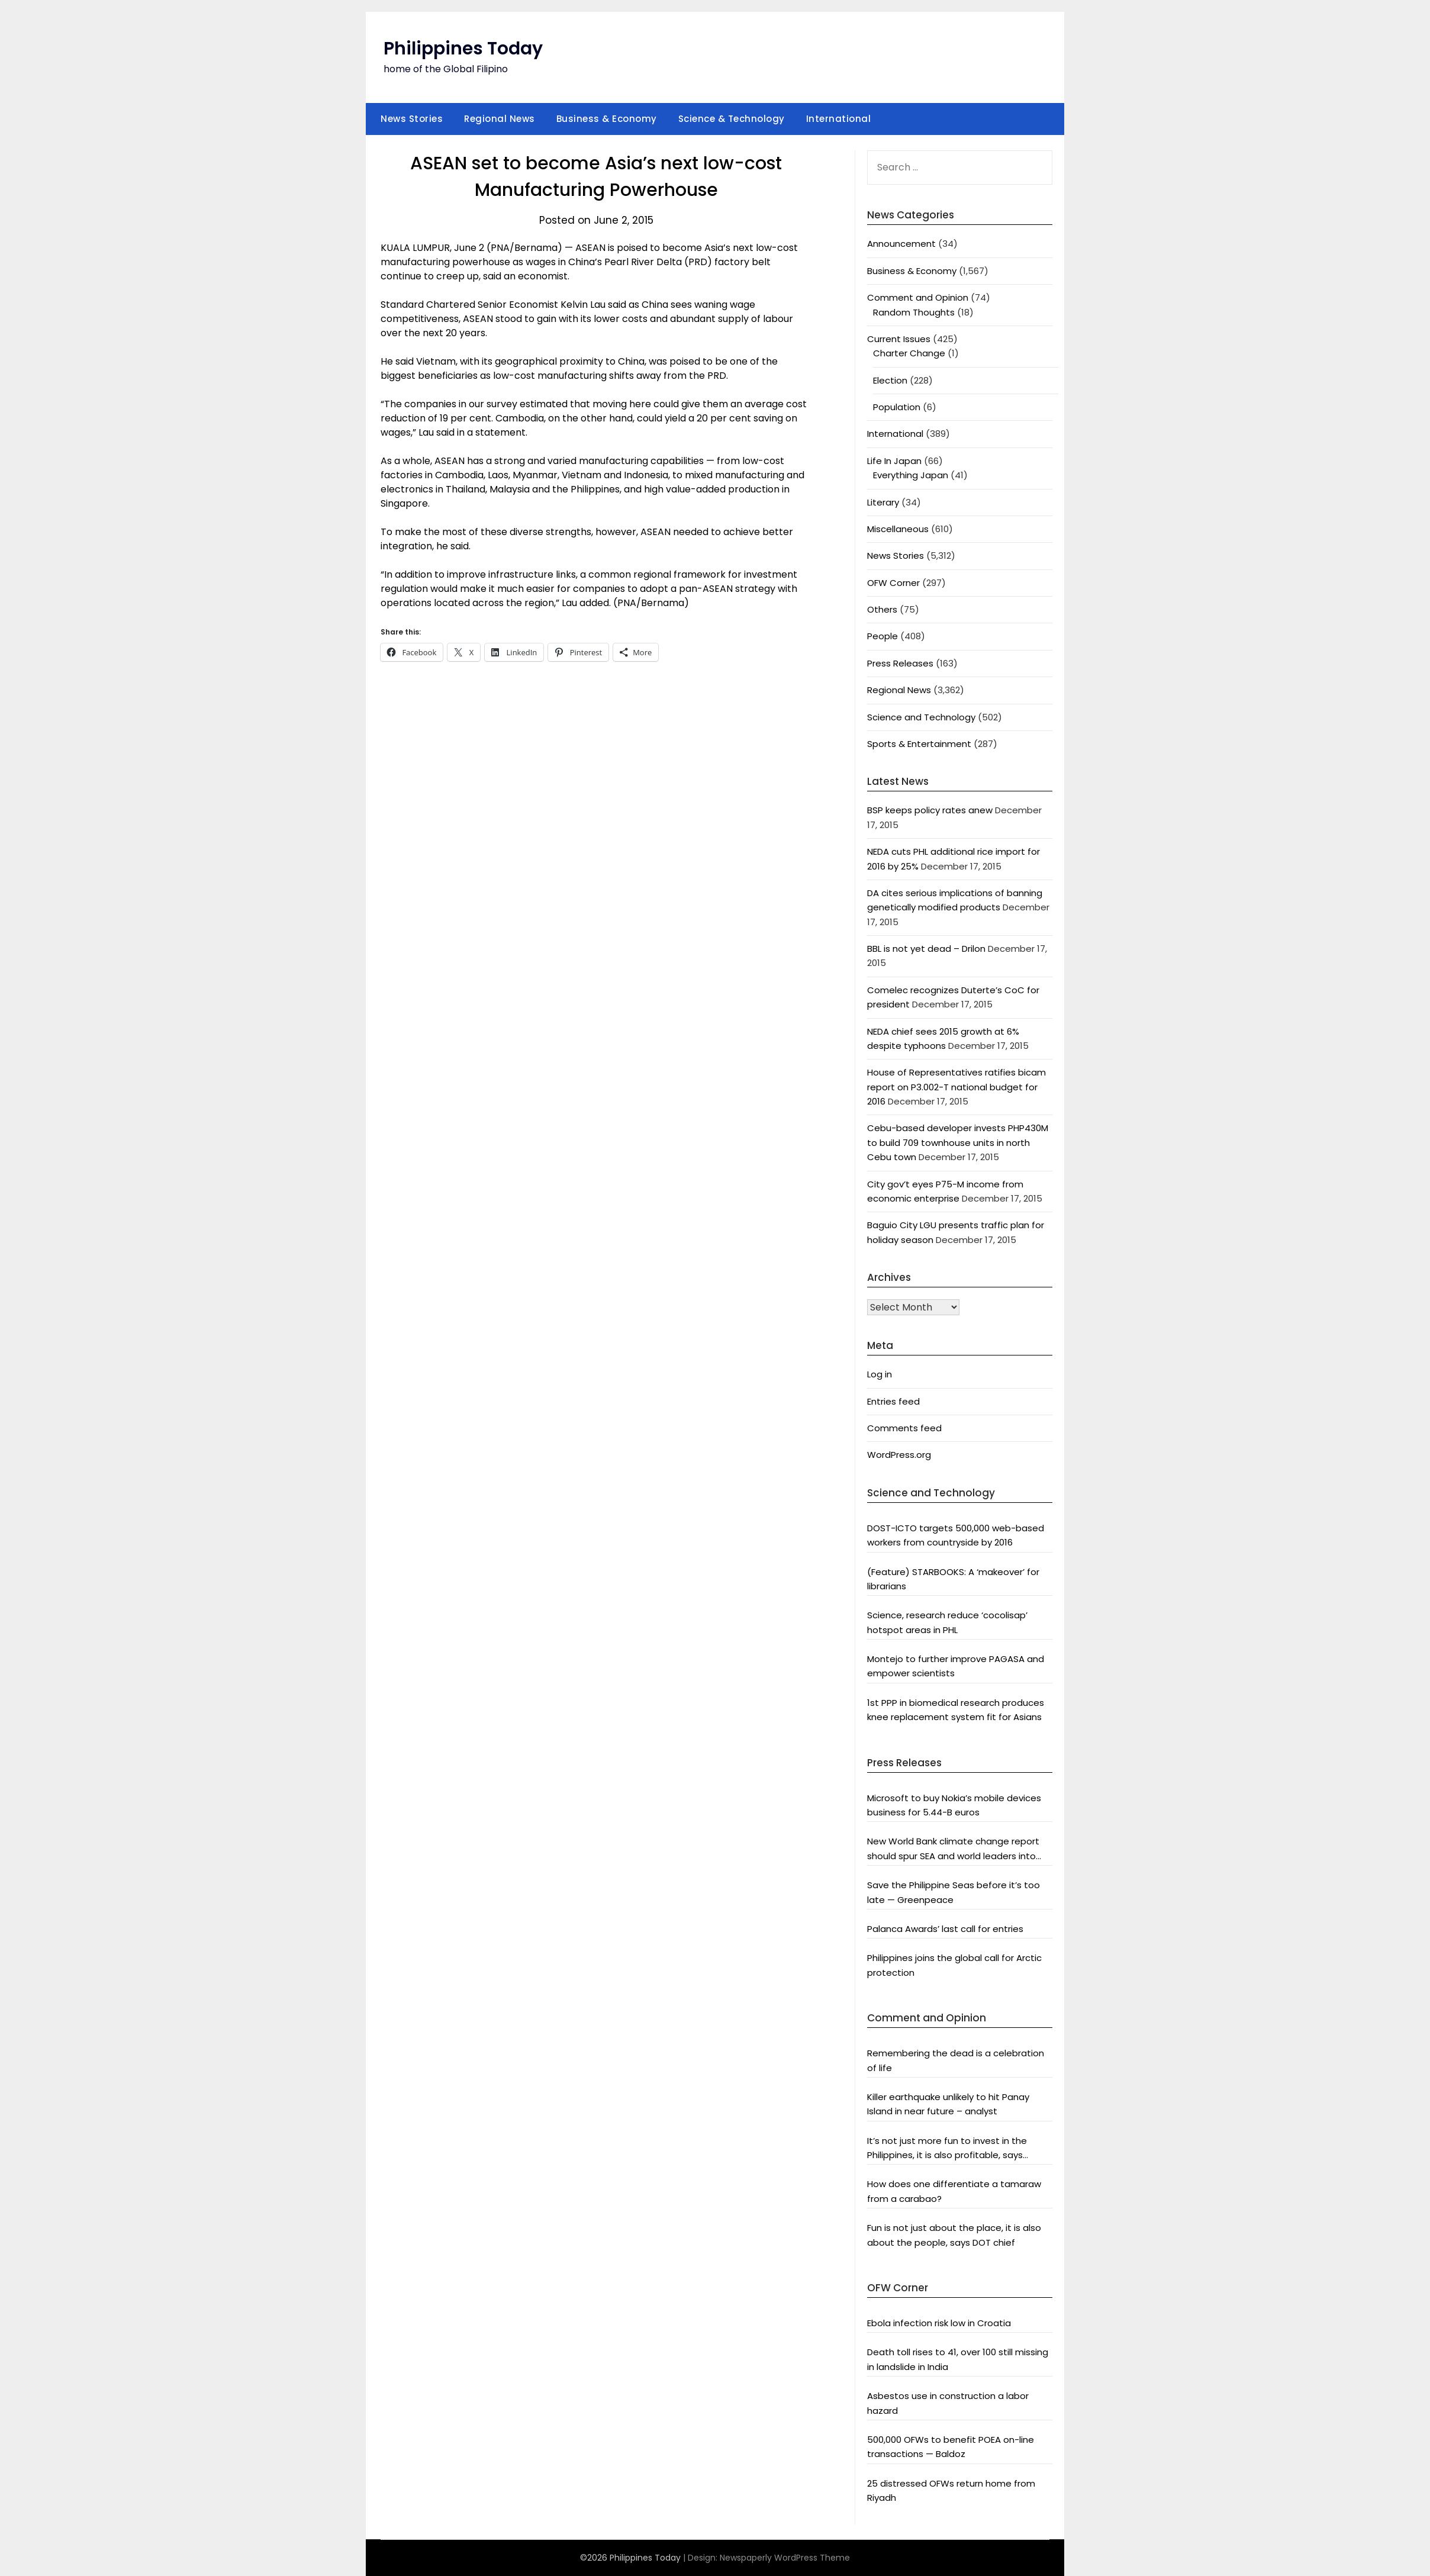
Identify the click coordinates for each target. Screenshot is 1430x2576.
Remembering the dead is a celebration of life (955, 2060)
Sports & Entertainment (919, 744)
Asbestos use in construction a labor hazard (948, 2403)
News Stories (412, 118)
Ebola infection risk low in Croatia (939, 2323)
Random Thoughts (914, 312)
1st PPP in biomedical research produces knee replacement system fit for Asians (955, 1709)
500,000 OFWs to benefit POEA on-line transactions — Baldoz (950, 2446)
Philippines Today (463, 48)
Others (882, 609)
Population (896, 407)
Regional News (499, 118)
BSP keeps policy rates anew (930, 810)
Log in (879, 1374)
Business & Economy (606, 118)
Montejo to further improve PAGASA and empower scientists (955, 1666)
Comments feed (904, 1428)
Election (890, 380)
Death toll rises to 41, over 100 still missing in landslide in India (957, 2359)
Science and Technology (921, 717)
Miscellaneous (898, 529)
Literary (883, 502)
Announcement (901, 243)
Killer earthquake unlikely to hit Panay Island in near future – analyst (948, 2104)
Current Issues (898, 339)
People (882, 636)
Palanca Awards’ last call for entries (945, 1929)
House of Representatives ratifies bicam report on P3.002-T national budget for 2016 (956, 1086)
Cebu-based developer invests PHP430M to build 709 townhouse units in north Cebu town (957, 1142)
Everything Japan (910, 475)
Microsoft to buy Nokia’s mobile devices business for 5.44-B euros (954, 1805)
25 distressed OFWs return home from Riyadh (951, 2490)
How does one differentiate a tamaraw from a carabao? (954, 2191)
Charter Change (909, 353)
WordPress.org (899, 1454)
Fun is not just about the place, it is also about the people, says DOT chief (954, 2234)
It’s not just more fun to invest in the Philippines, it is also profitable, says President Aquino (947, 2148)
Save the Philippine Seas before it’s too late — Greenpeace (953, 1892)
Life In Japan (894, 461)
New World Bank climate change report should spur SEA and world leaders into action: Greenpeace (953, 1849)
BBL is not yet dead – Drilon (926, 948)
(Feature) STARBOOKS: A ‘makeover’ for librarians (953, 1579)
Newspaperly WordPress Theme (785, 2558)
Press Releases (900, 663)
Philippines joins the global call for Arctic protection (954, 1965)
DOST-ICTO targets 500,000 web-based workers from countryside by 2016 (955, 1535)
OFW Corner (893, 583)
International (838, 118)
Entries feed (893, 1401)
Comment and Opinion (917, 297)
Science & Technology (731, 118)
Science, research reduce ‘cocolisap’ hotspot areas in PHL (947, 1622)
